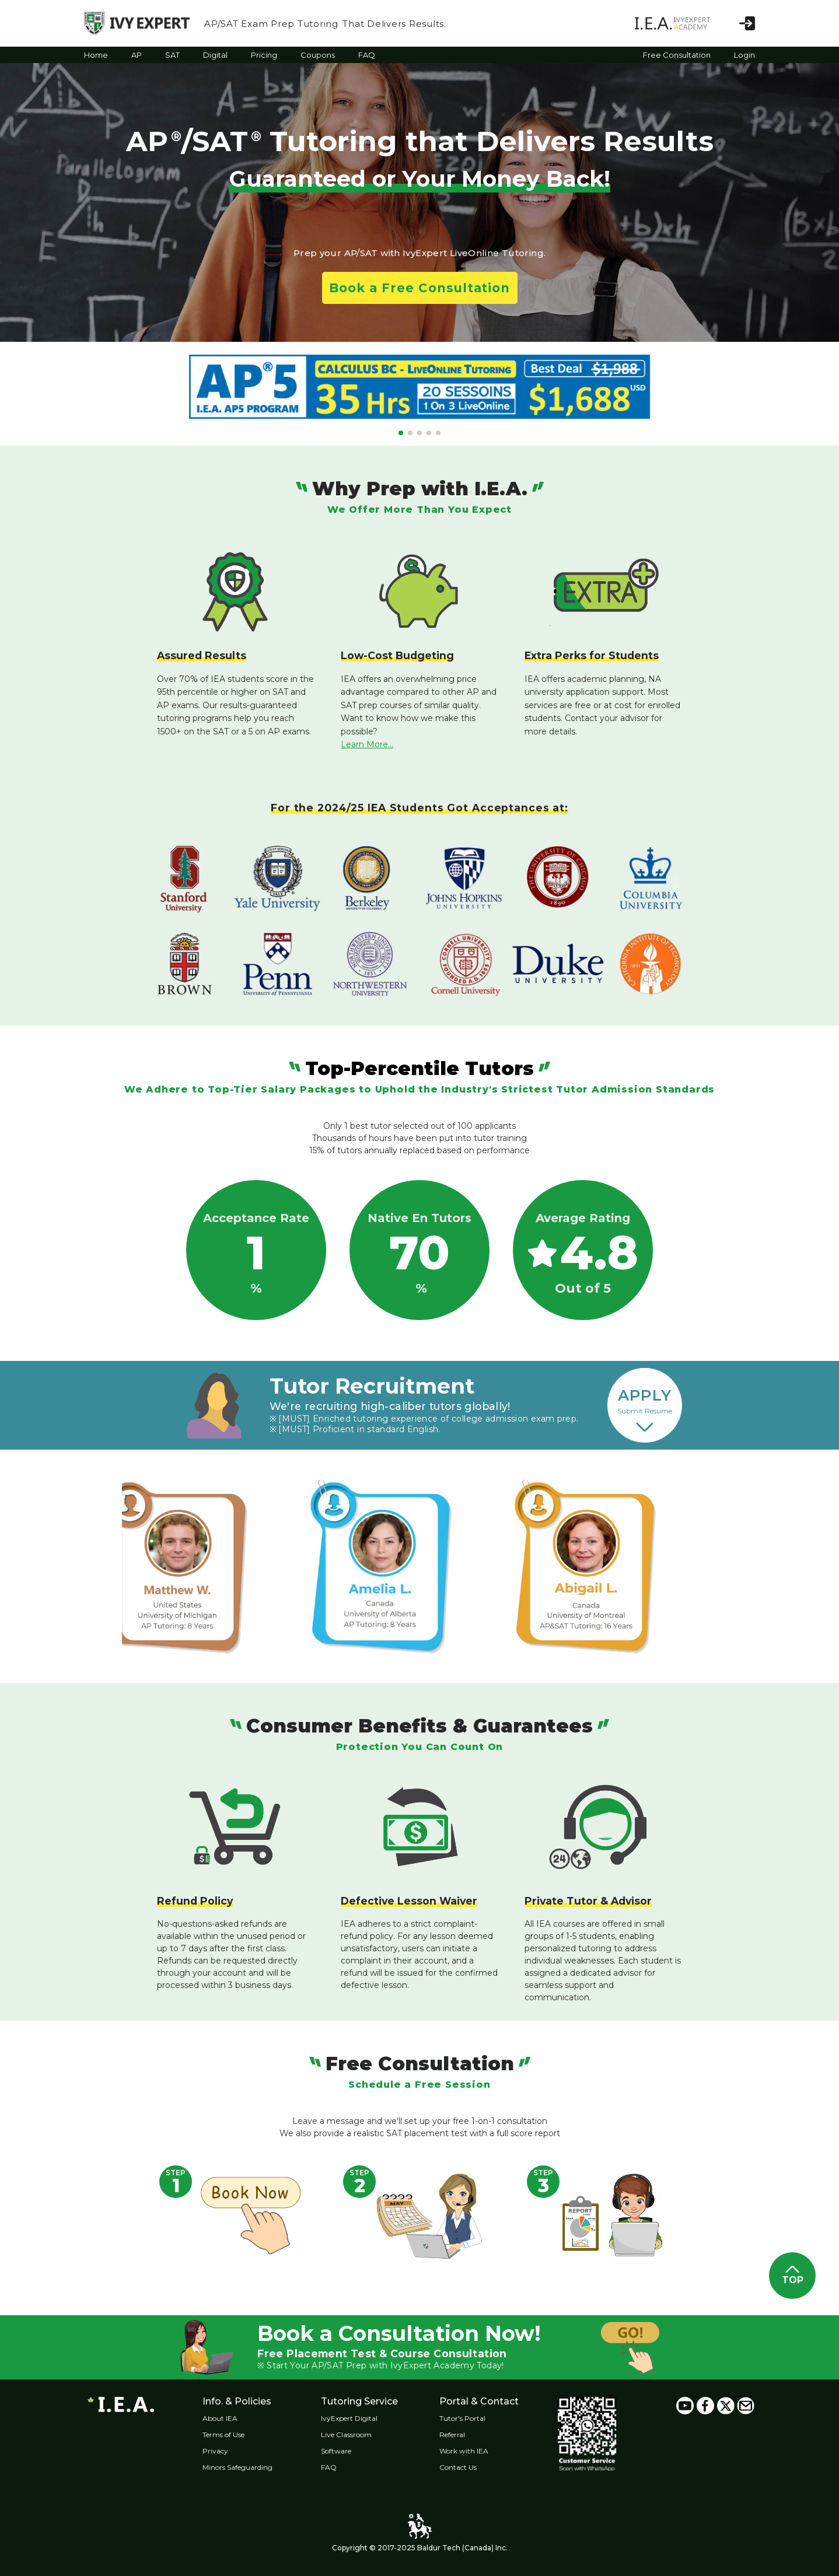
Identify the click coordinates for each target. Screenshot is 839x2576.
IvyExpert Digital (349, 2418)
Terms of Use (224, 2434)
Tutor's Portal (464, 2418)
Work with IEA (465, 2450)
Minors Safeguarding (238, 2467)
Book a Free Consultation (419, 288)
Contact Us (459, 2467)
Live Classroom (346, 2434)
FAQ (329, 2467)
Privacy (216, 2450)
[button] (400, 432)
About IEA (220, 2418)
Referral (453, 2434)
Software (336, 2450)
